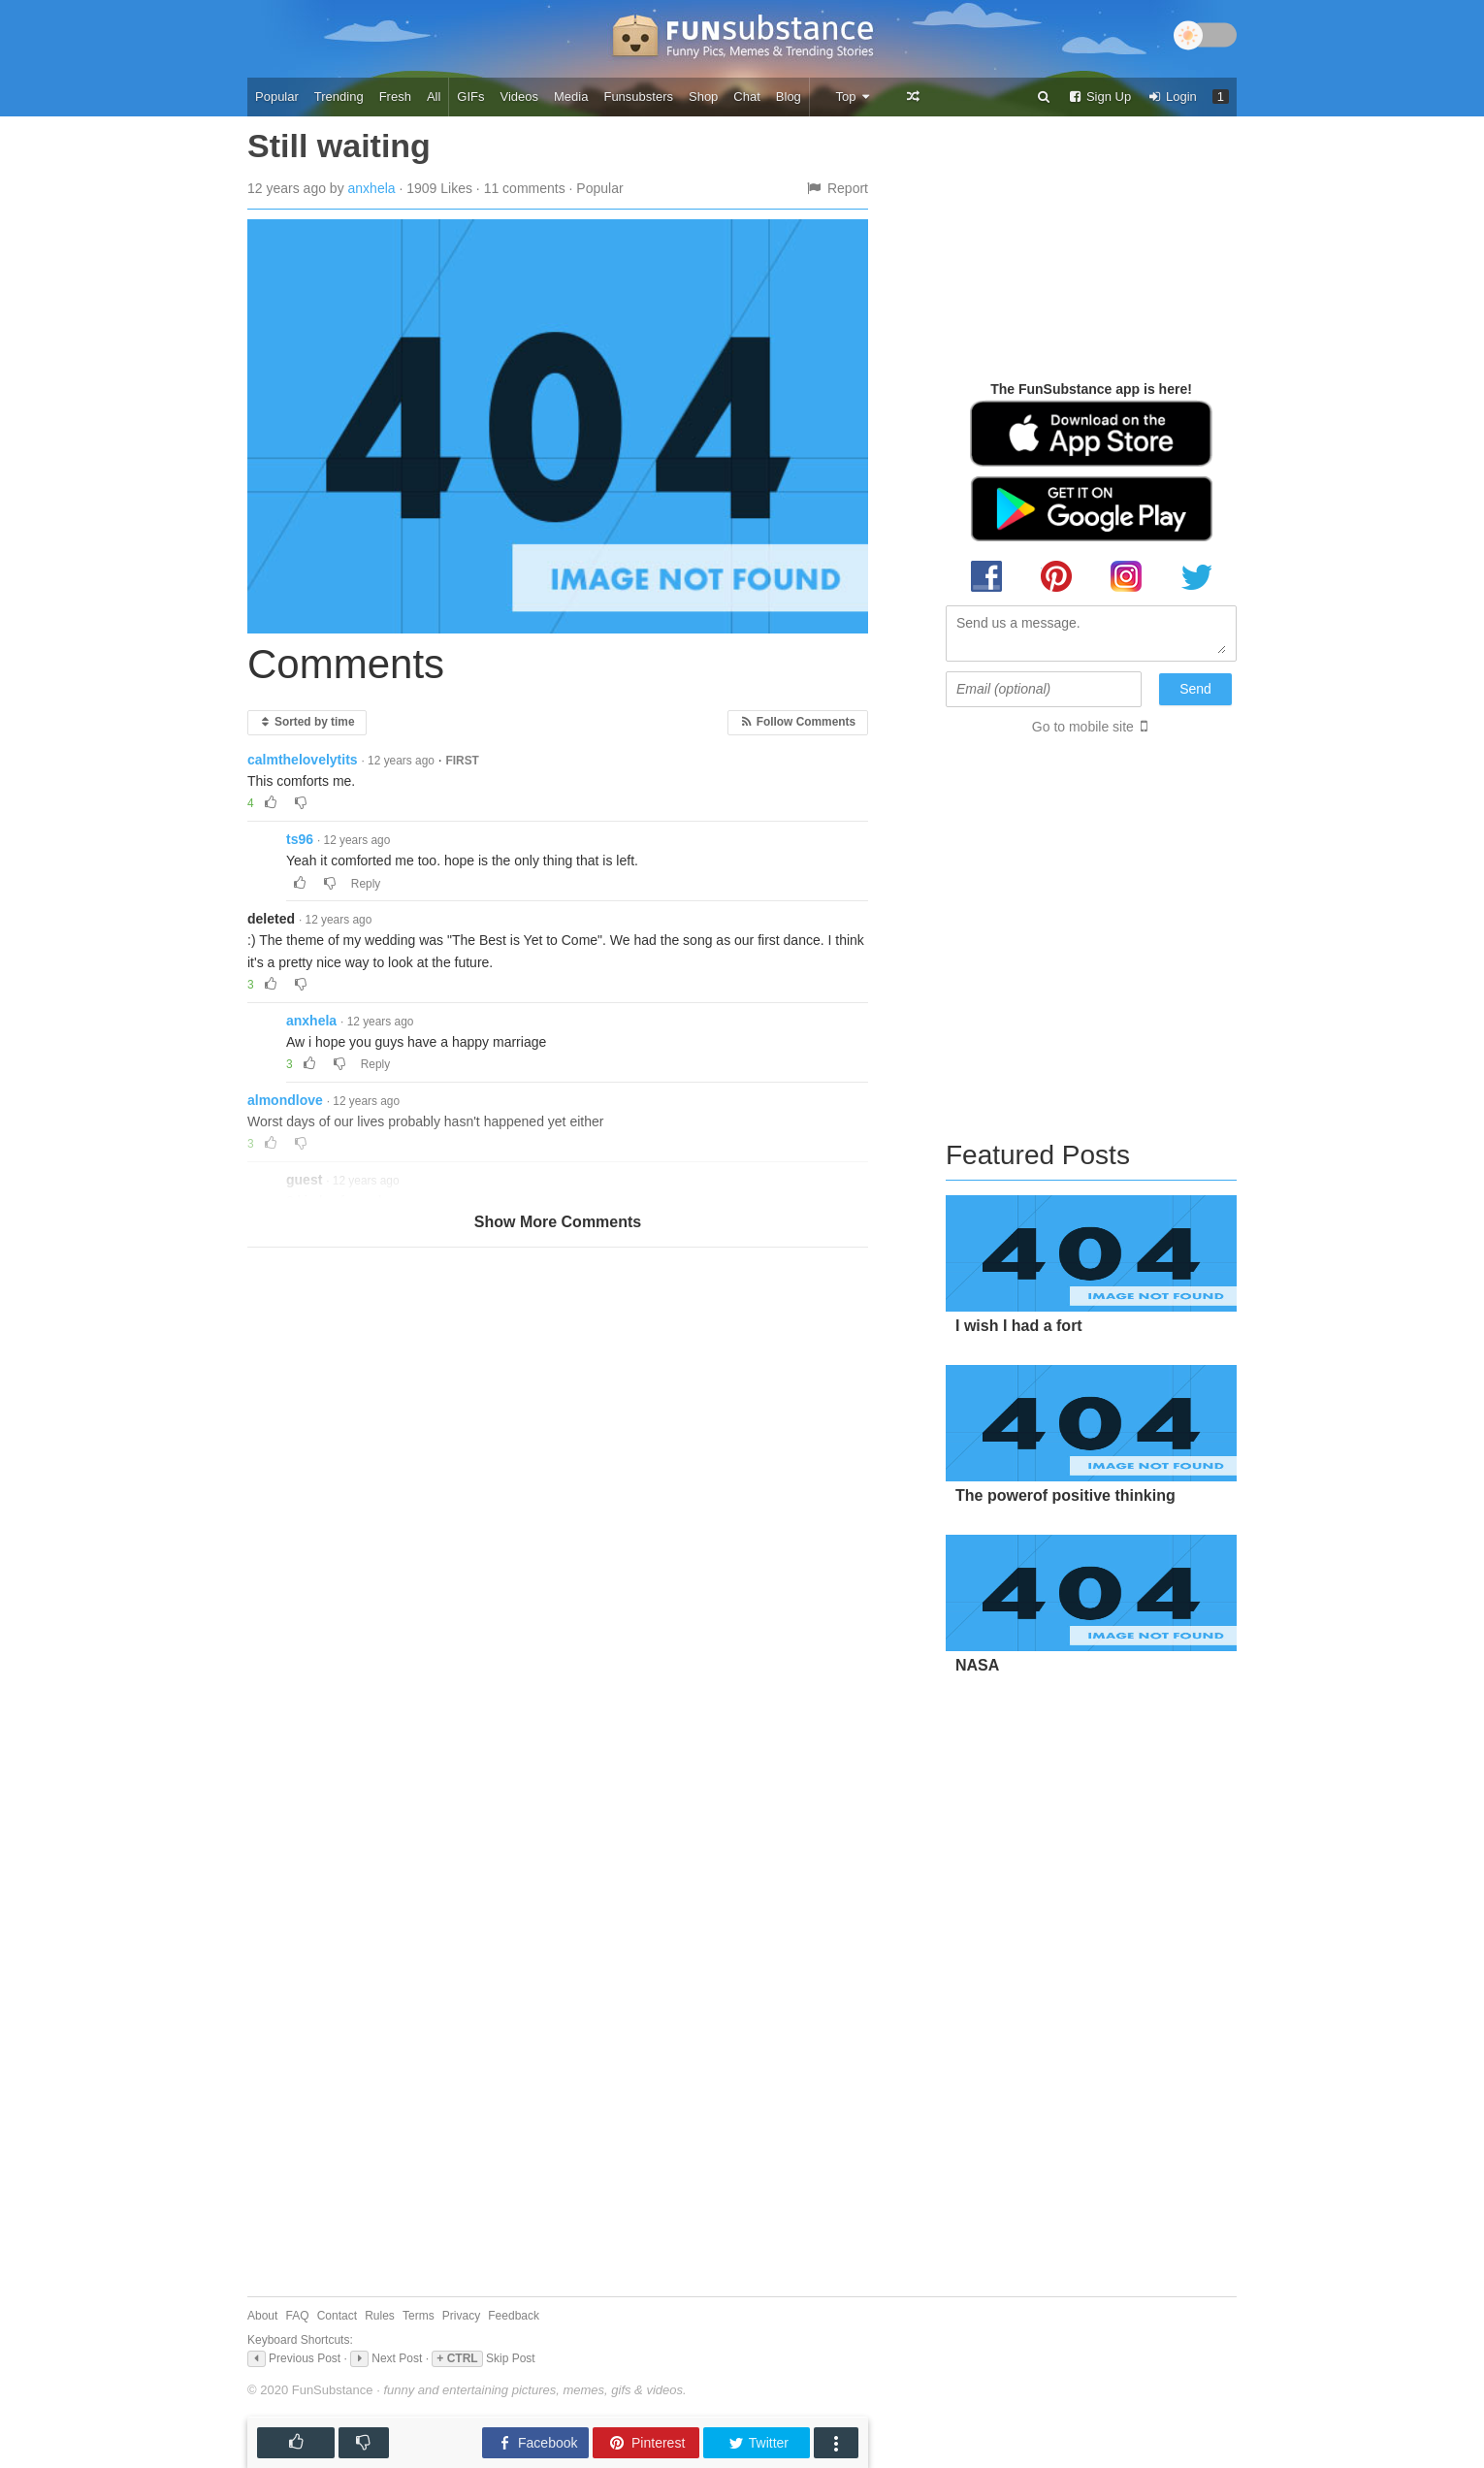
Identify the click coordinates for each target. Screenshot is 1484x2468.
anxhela (372, 188)
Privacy (461, 2315)
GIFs (470, 96)
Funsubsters (638, 96)
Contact (337, 2315)
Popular (277, 96)
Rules (380, 2315)
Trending (339, 96)
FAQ (297, 2315)
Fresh (395, 96)
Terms (419, 2315)
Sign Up (1099, 96)
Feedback (513, 2315)
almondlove (285, 1100)
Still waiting (339, 145)
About (262, 2315)
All (433, 96)
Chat (746, 96)
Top (853, 96)
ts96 (299, 839)
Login (1171, 96)
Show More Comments (557, 1222)
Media (571, 96)
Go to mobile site (1083, 726)
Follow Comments (797, 722)
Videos (519, 96)
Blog (788, 96)
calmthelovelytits (302, 759)
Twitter (758, 2443)
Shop (703, 96)
